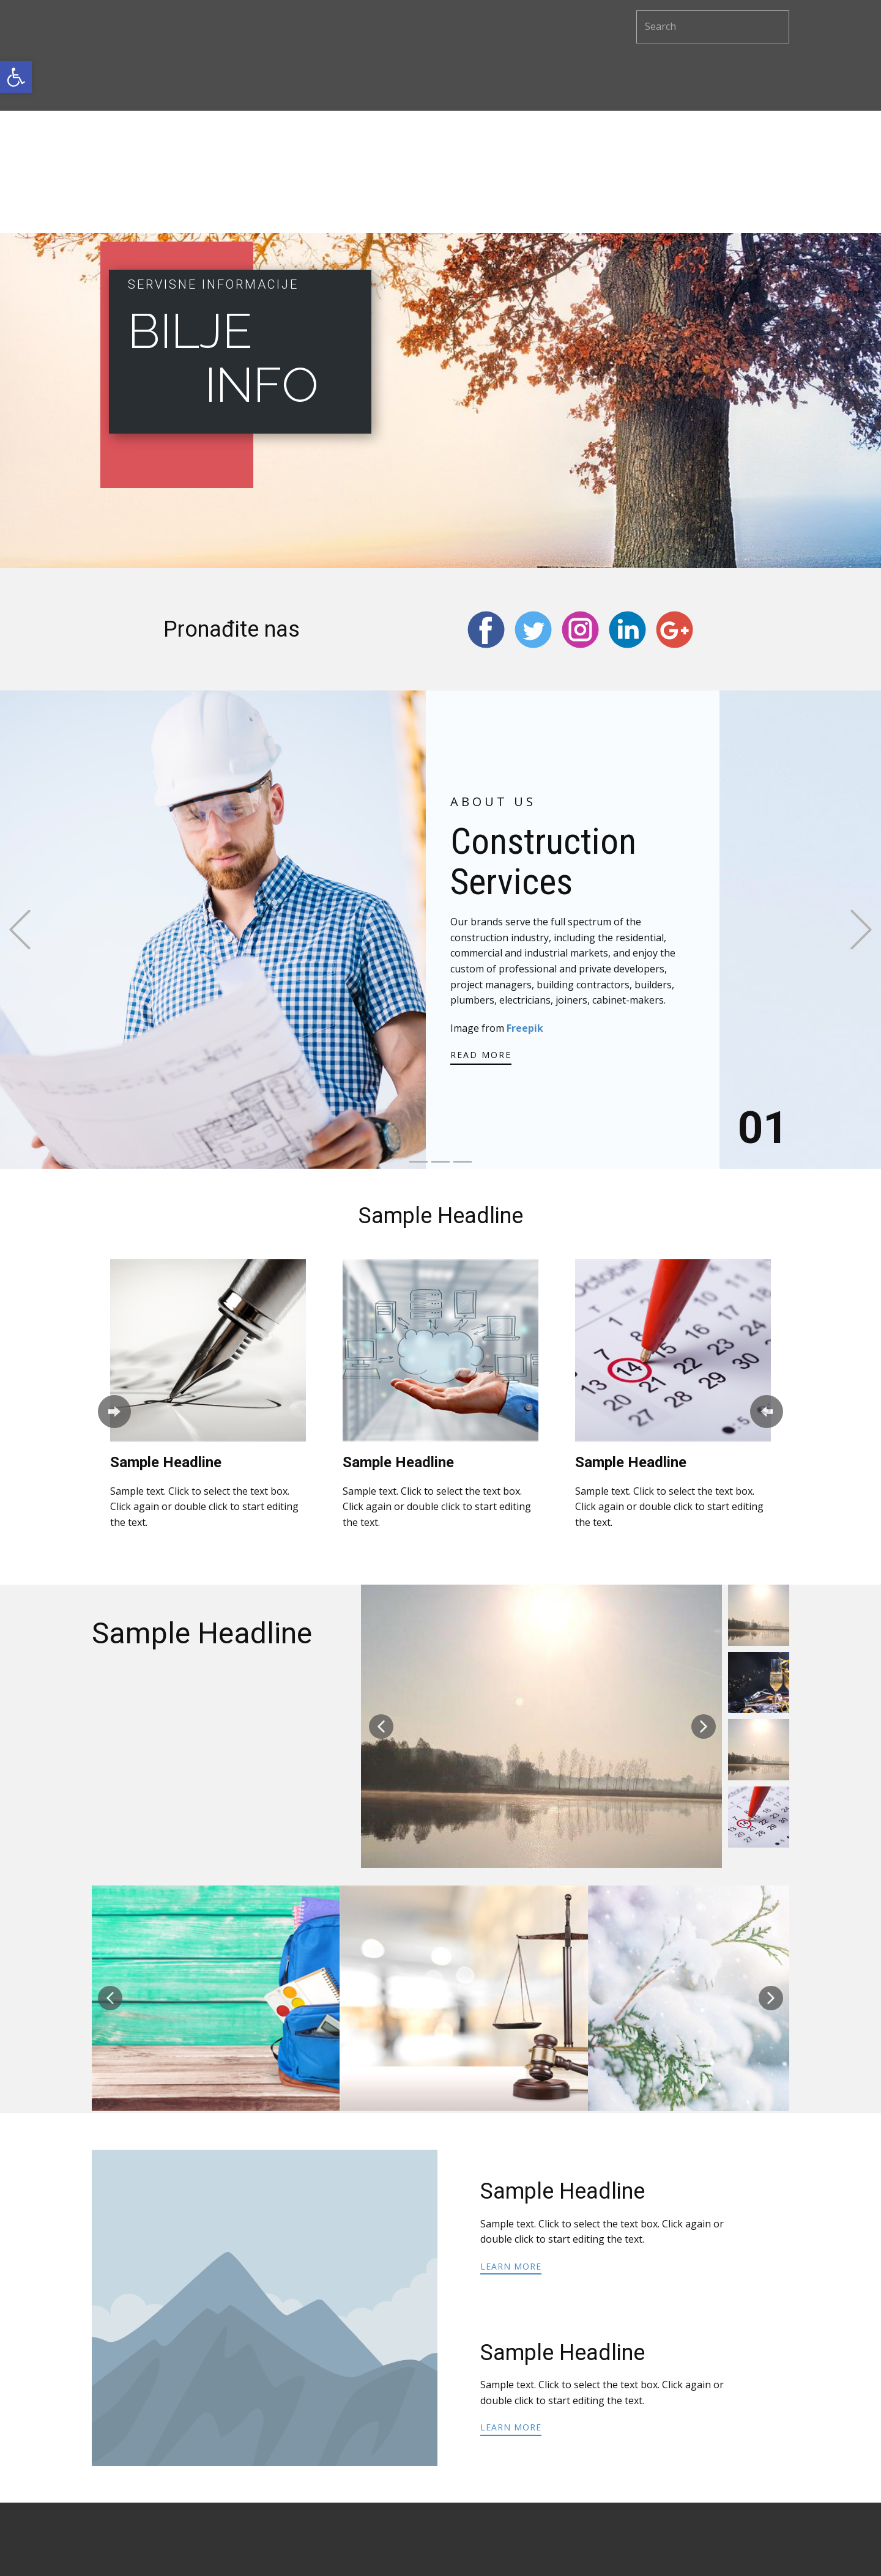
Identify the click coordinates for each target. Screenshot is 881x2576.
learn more (510, 2266)
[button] (16, 77)
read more (480, 1054)
